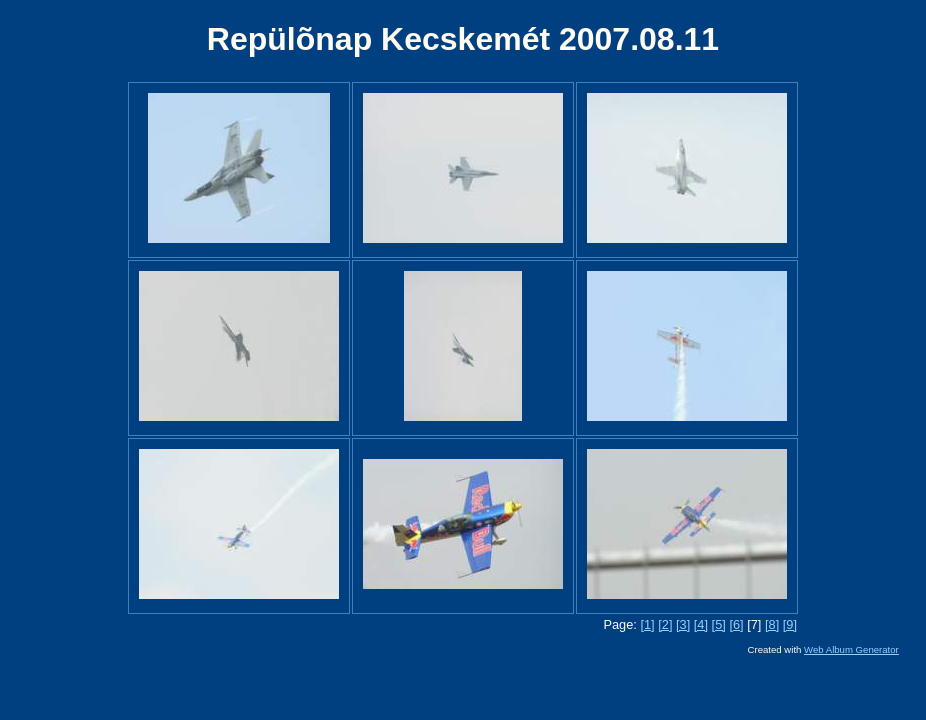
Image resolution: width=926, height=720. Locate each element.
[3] (683, 624)
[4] (701, 624)
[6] (736, 624)
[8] (772, 624)
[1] (647, 624)
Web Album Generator (851, 649)
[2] (665, 624)
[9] (790, 624)
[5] (719, 624)
